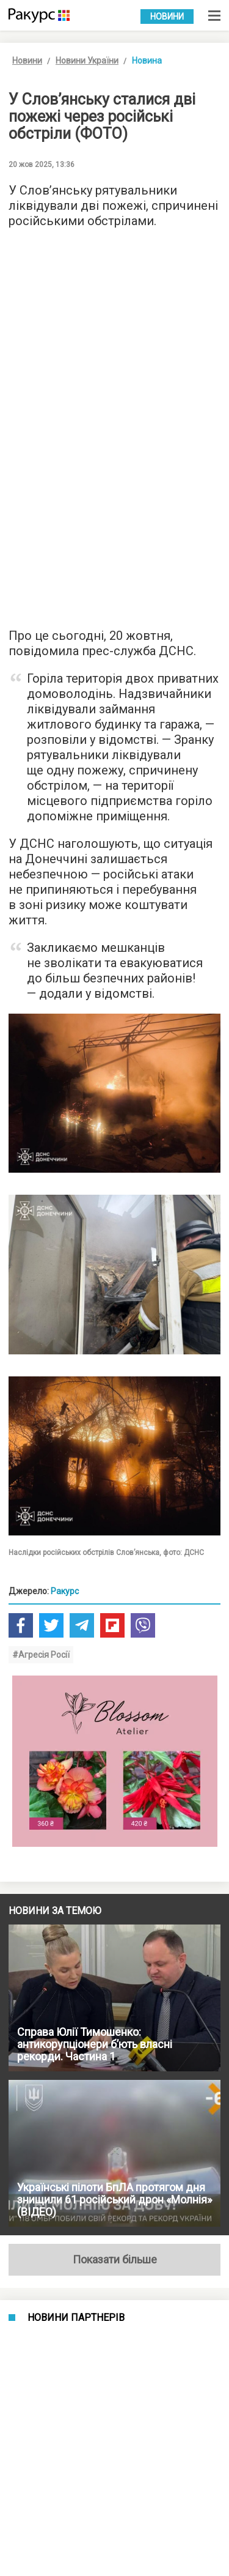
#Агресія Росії (41, 1655)
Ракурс (65, 1591)
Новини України (87, 60)
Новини (167, 16)
